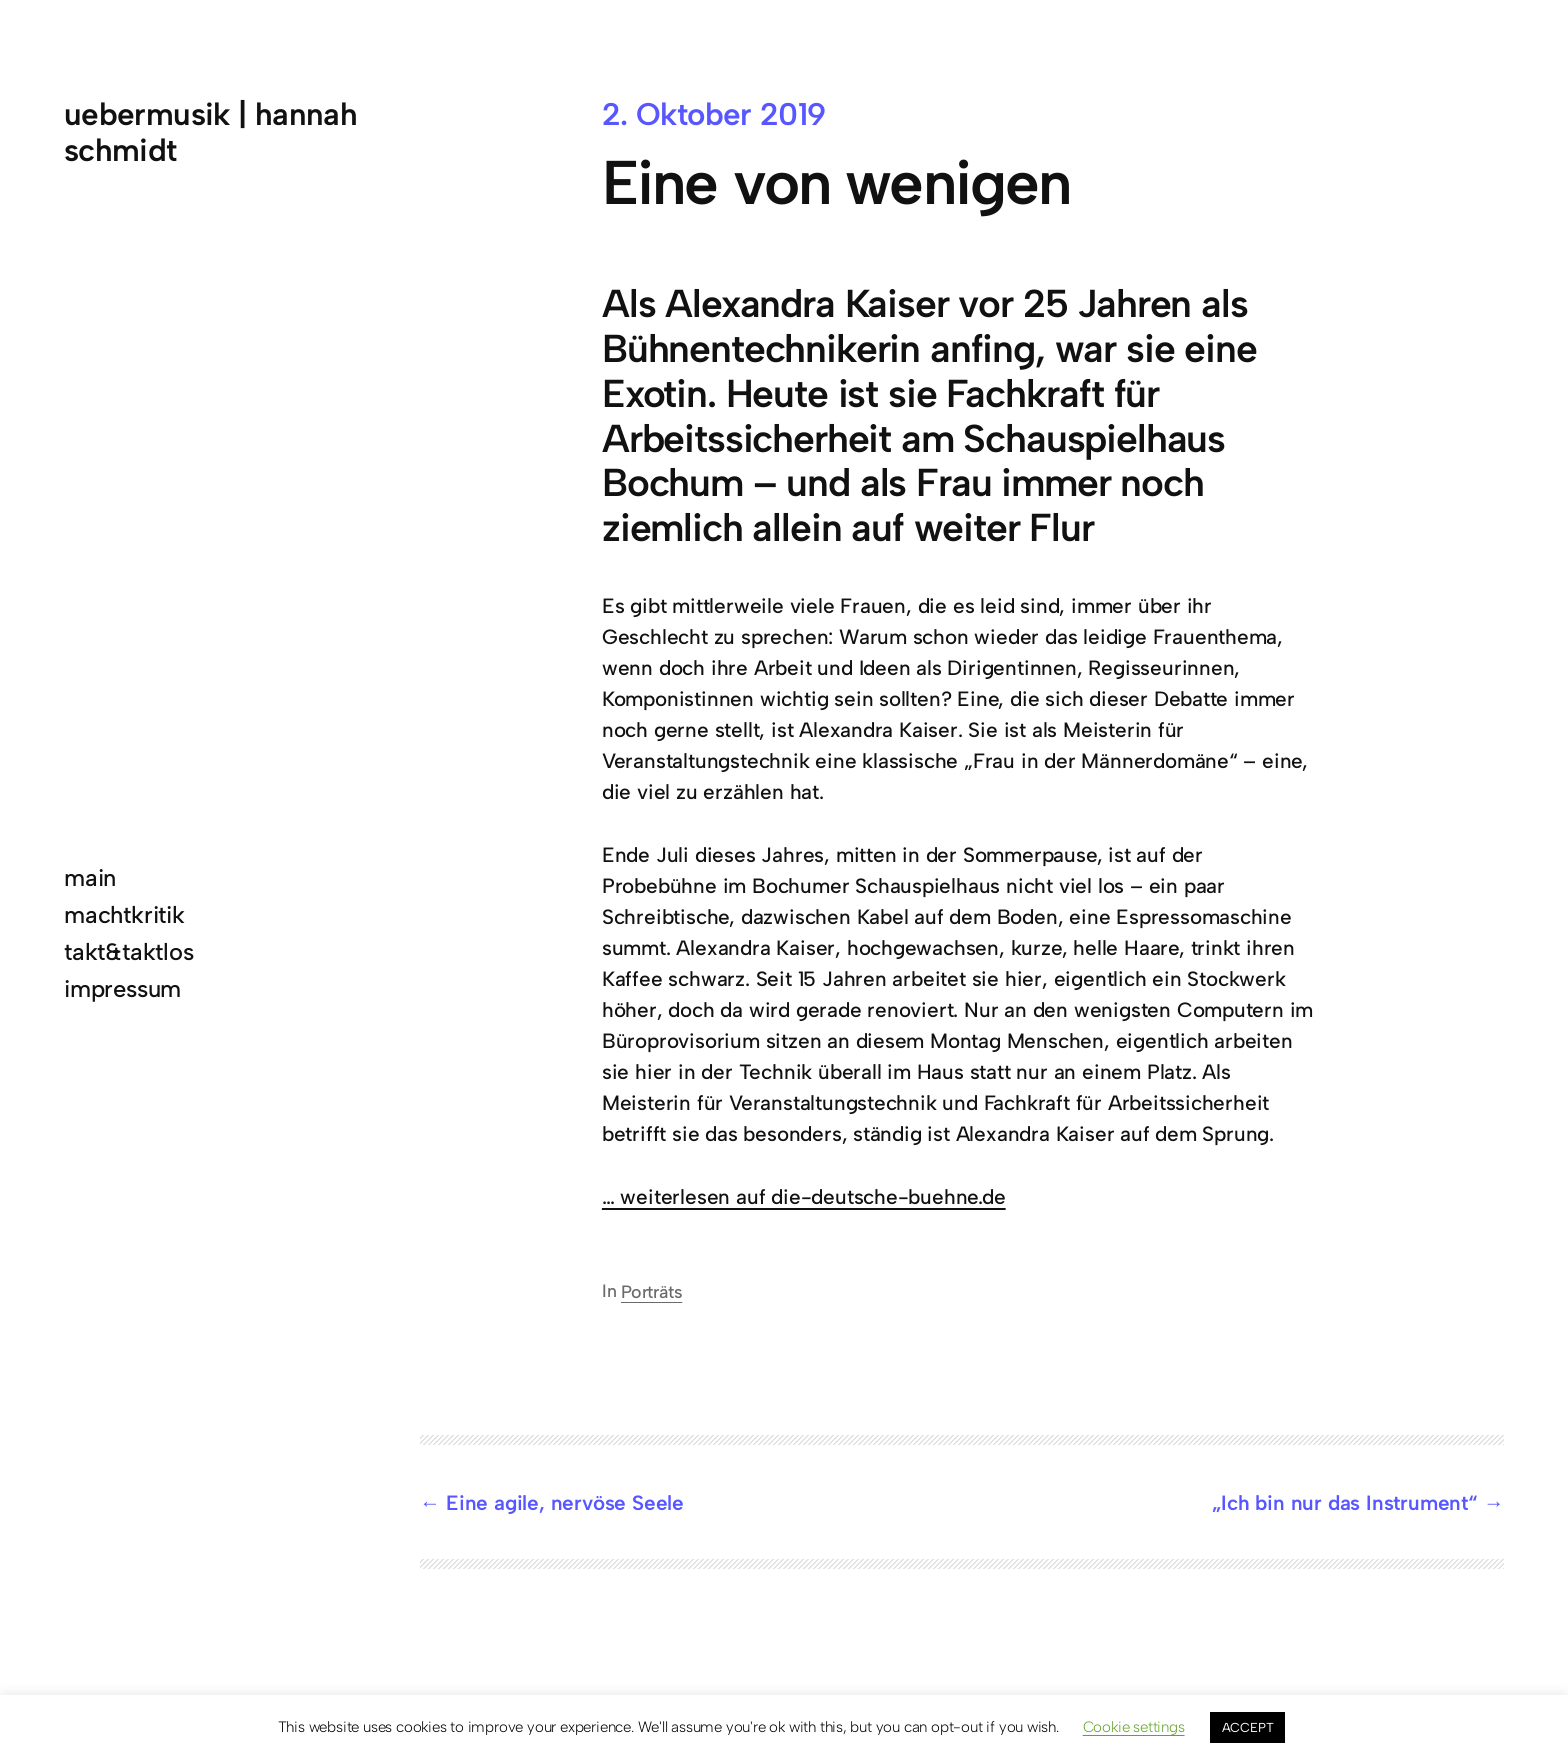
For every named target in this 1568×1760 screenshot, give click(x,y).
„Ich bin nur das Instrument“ (1345, 1502)
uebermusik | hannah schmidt (210, 132)
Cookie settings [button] (1134, 1727)
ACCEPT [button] (1248, 1727)
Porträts (651, 1291)
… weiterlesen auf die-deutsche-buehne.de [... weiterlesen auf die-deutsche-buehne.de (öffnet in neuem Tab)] (804, 1196)
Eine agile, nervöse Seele (565, 1502)
